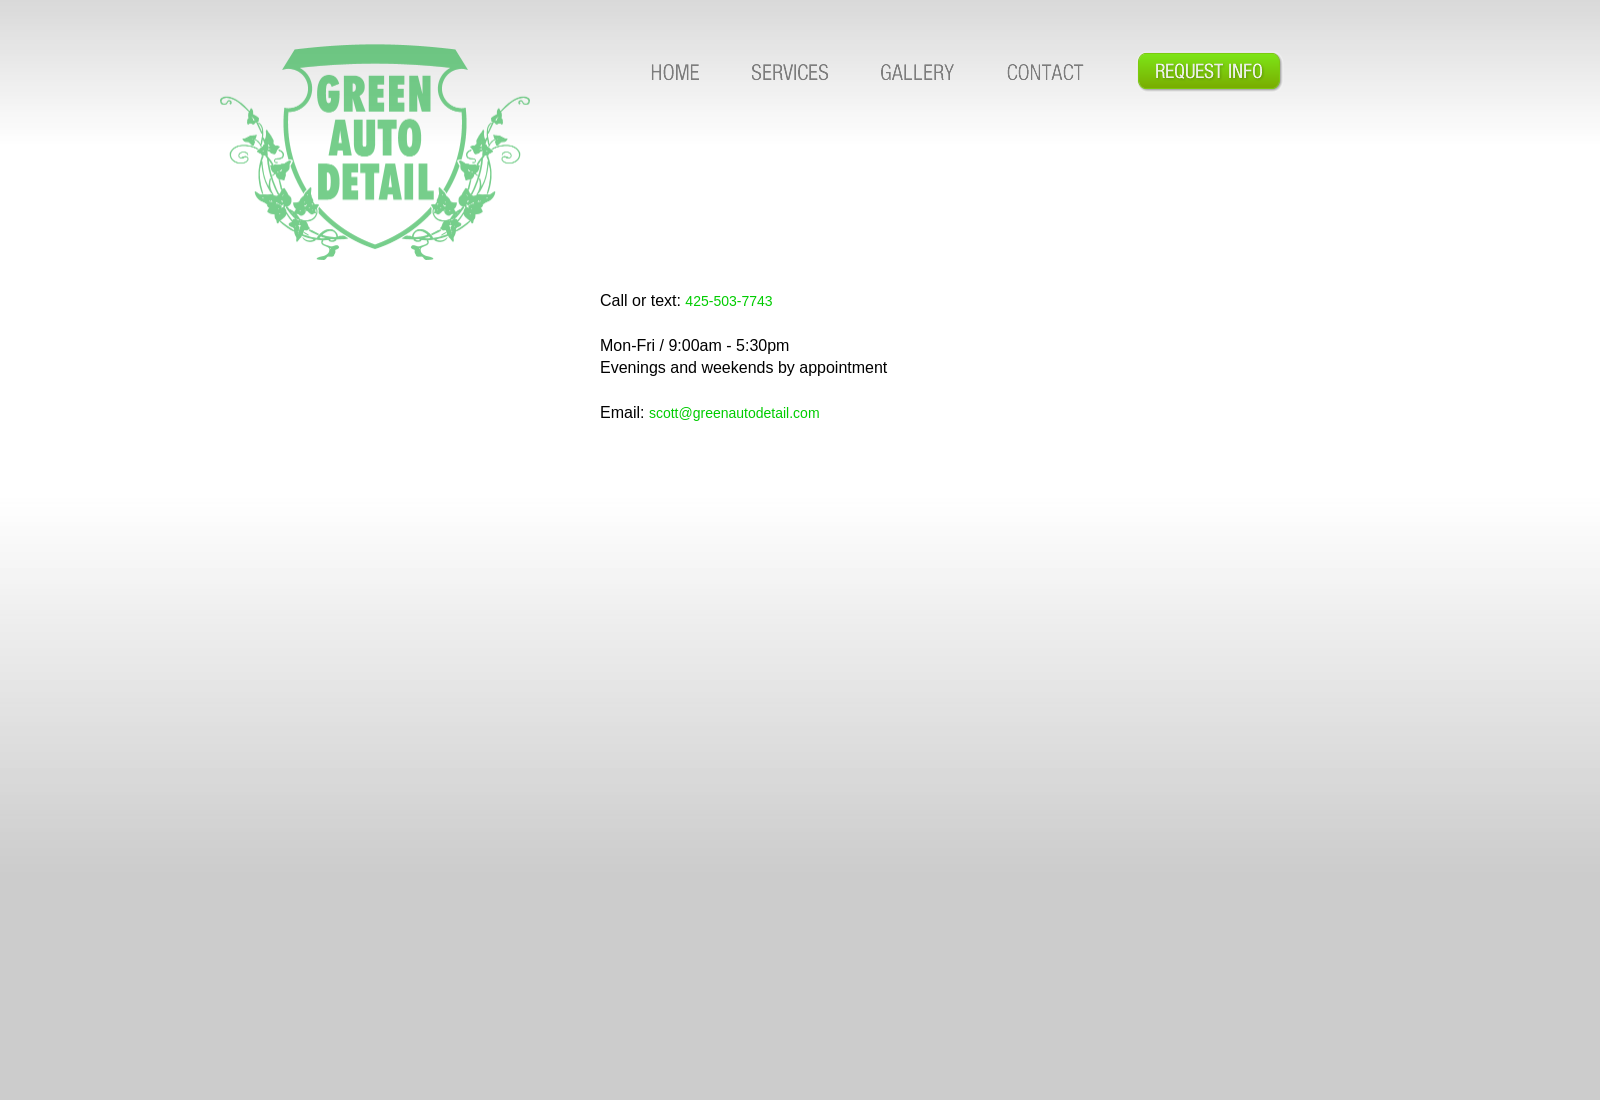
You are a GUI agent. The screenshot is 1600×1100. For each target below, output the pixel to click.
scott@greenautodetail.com (734, 413)
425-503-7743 (728, 301)
